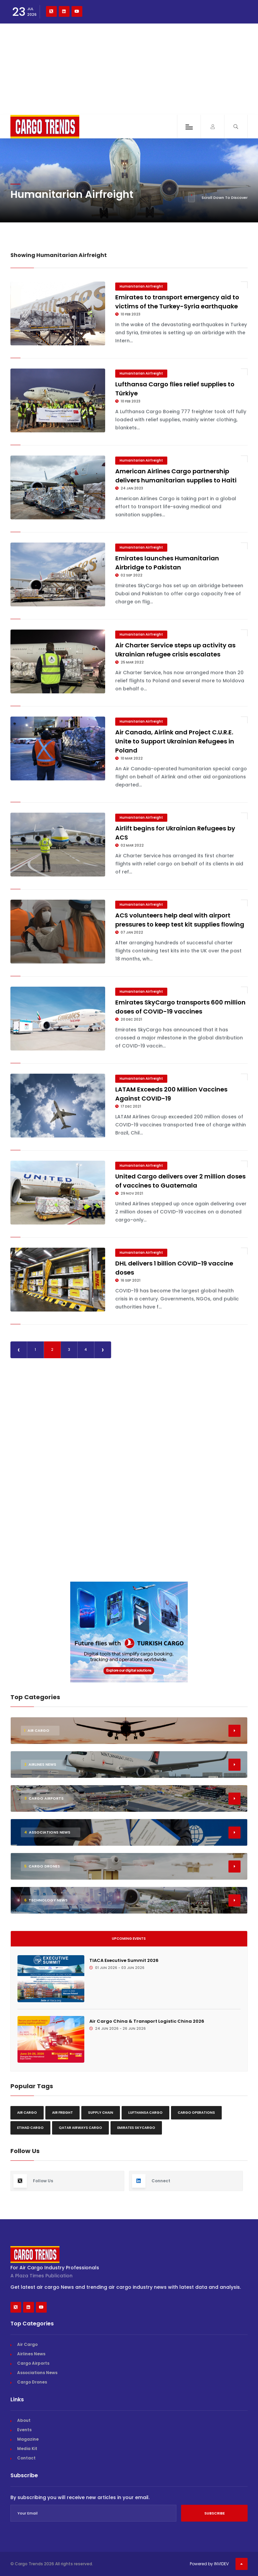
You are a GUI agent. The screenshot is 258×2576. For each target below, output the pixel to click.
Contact (26, 2458)
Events (24, 2430)
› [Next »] (102, 1350)
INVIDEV (221, 2564)
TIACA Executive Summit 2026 (124, 1960)
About (24, 2420)
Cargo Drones (32, 2382)
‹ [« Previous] (18, 1350)
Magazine (28, 2439)
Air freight (62, 2112)
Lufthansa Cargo (145, 2112)
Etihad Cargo (30, 2127)
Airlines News (31, 2354)
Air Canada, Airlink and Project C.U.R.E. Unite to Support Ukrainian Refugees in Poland (174, 741)
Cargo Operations (196, 2112)
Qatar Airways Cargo (80, 2127)
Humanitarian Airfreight (141, 286)
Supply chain (100, 2112)
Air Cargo (27, 2112)
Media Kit (27, 2448)
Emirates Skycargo (136, 2127)
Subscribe (214, 2513)
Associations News (37, 2372)
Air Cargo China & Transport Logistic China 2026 (146, 2021)
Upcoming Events (129, 1938)
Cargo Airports (33, 2363)
